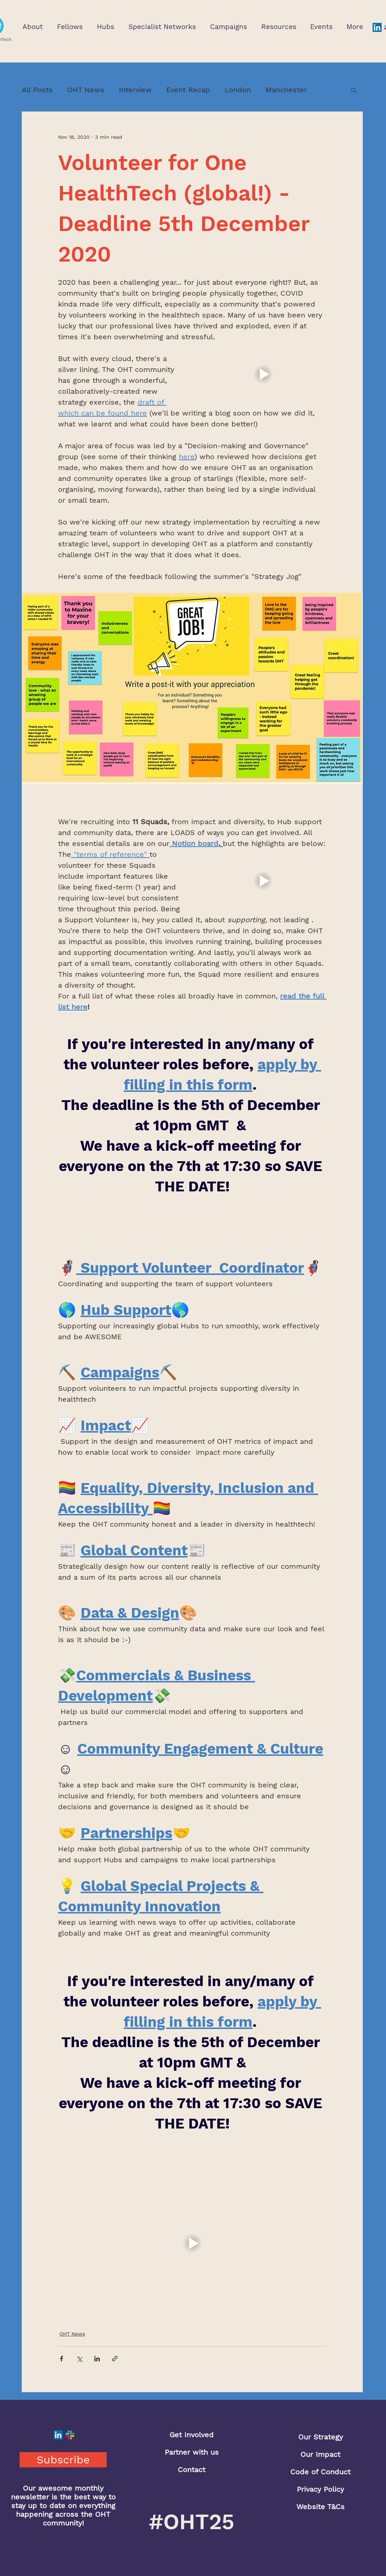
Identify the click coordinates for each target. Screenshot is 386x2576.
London (238, 89)
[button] (32, 27)
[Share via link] (114, 2358)
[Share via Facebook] (61, 2358)
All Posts (37, 89)
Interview (135, 89)
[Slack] (69, 2434)
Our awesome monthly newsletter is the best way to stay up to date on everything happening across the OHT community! (63, 2505)
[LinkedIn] (377, 27)
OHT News (85, 89)
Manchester (286, 89)
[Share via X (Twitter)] (79, 2358)
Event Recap (188, 89)
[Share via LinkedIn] (97, 2358)
